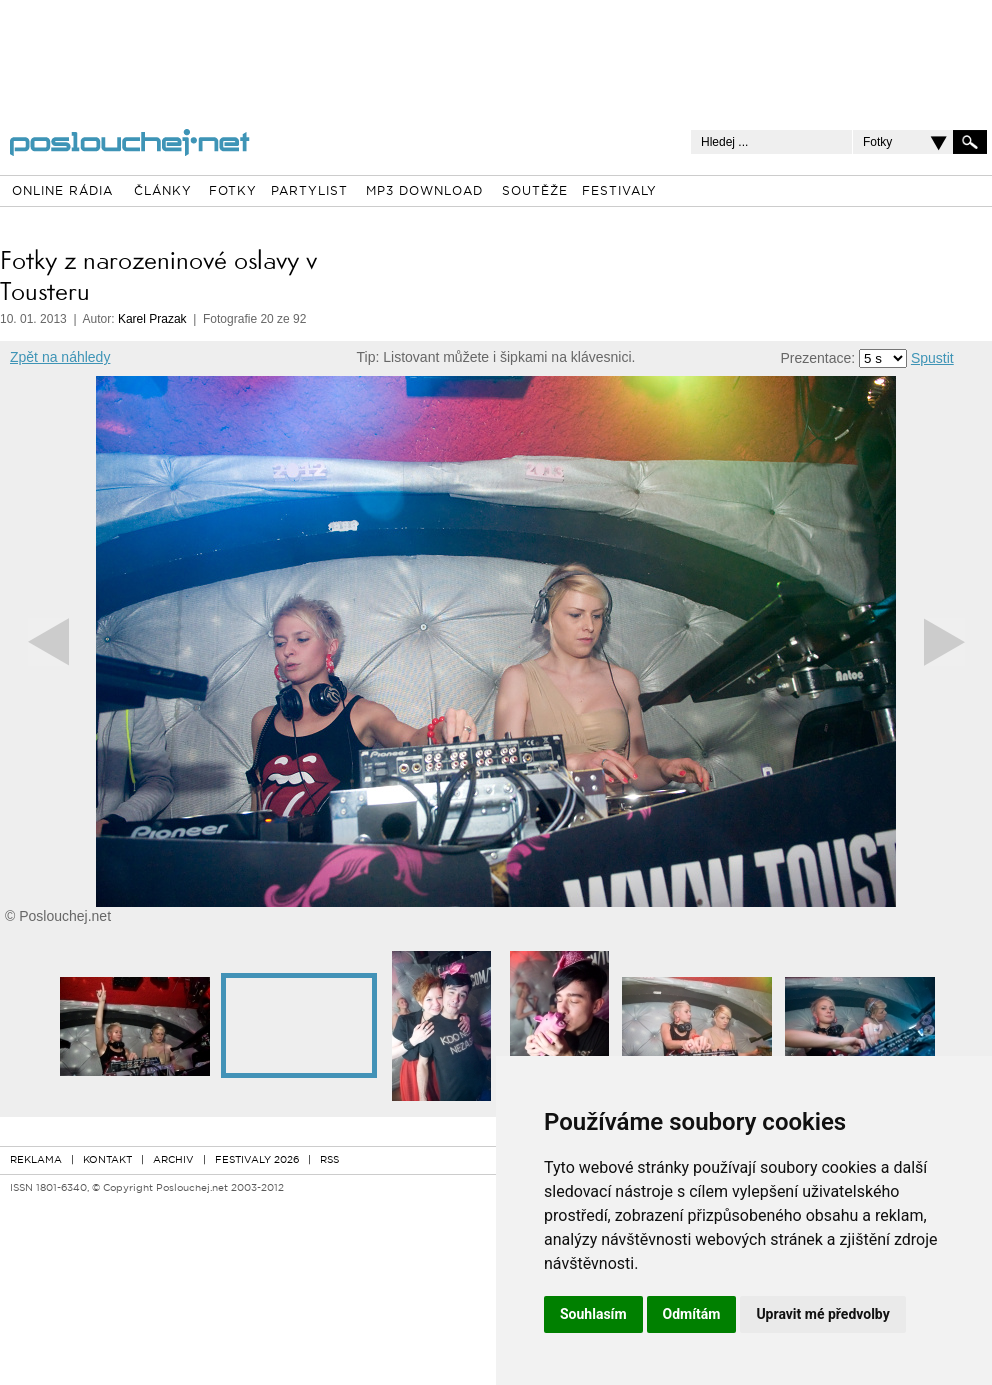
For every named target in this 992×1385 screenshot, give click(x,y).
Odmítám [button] (692, 1314)
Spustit (932, 358)
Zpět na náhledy (60, 357)
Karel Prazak (152, 319)
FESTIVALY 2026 (257, 1160)
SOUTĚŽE (535, 192)
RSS (329, 1160)
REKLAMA (36, 1160)
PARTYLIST (309, 192)
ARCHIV (173, 1160)
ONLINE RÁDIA (62, 192)
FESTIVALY (619, 192)
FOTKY (233, 192)
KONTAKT (107, 1160)
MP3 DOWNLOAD (424, 192)
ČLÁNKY (163, 192)
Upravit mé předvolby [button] (822, 1314)
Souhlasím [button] (593, 1314)
